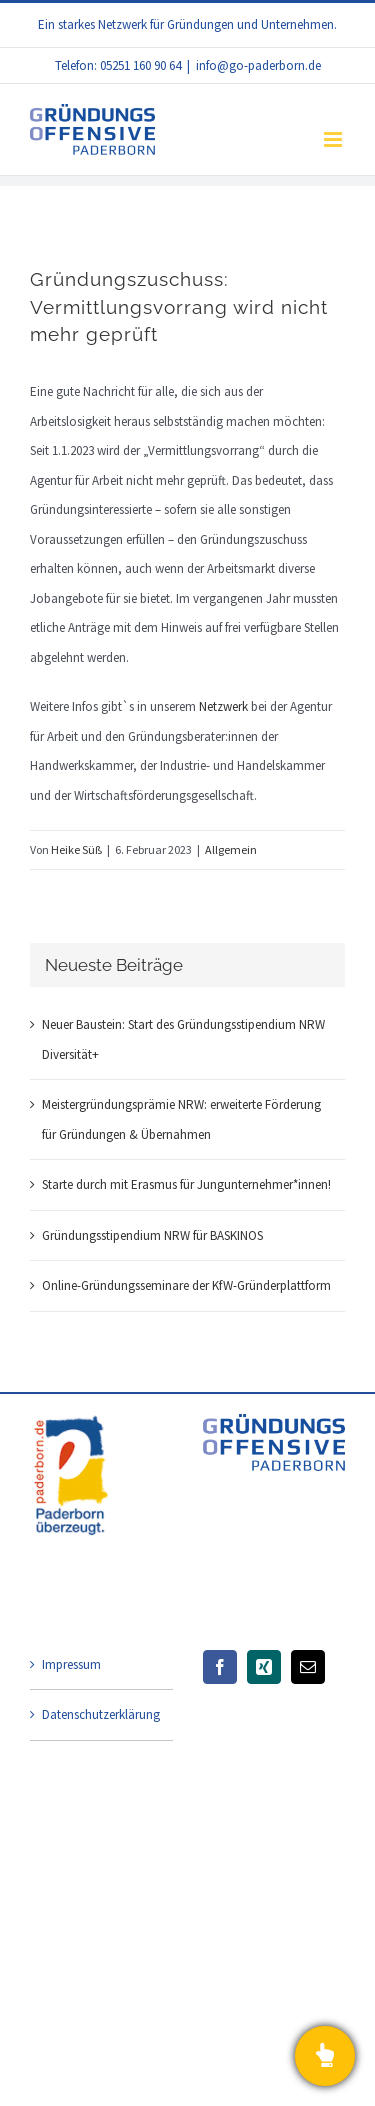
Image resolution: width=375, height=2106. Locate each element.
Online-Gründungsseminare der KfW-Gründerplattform (186, 1285)
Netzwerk (223, 706)
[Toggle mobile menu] (334, 139)
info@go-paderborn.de (258, 65)
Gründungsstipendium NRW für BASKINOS (152, 1235)
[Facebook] (220, 1667)
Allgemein (231, 849)
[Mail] (308, 1667)
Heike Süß (76, 849)
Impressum (71, 1664)
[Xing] (264, 1667)
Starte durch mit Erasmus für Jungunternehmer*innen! (186, 1184)
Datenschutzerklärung (101, 1714)
